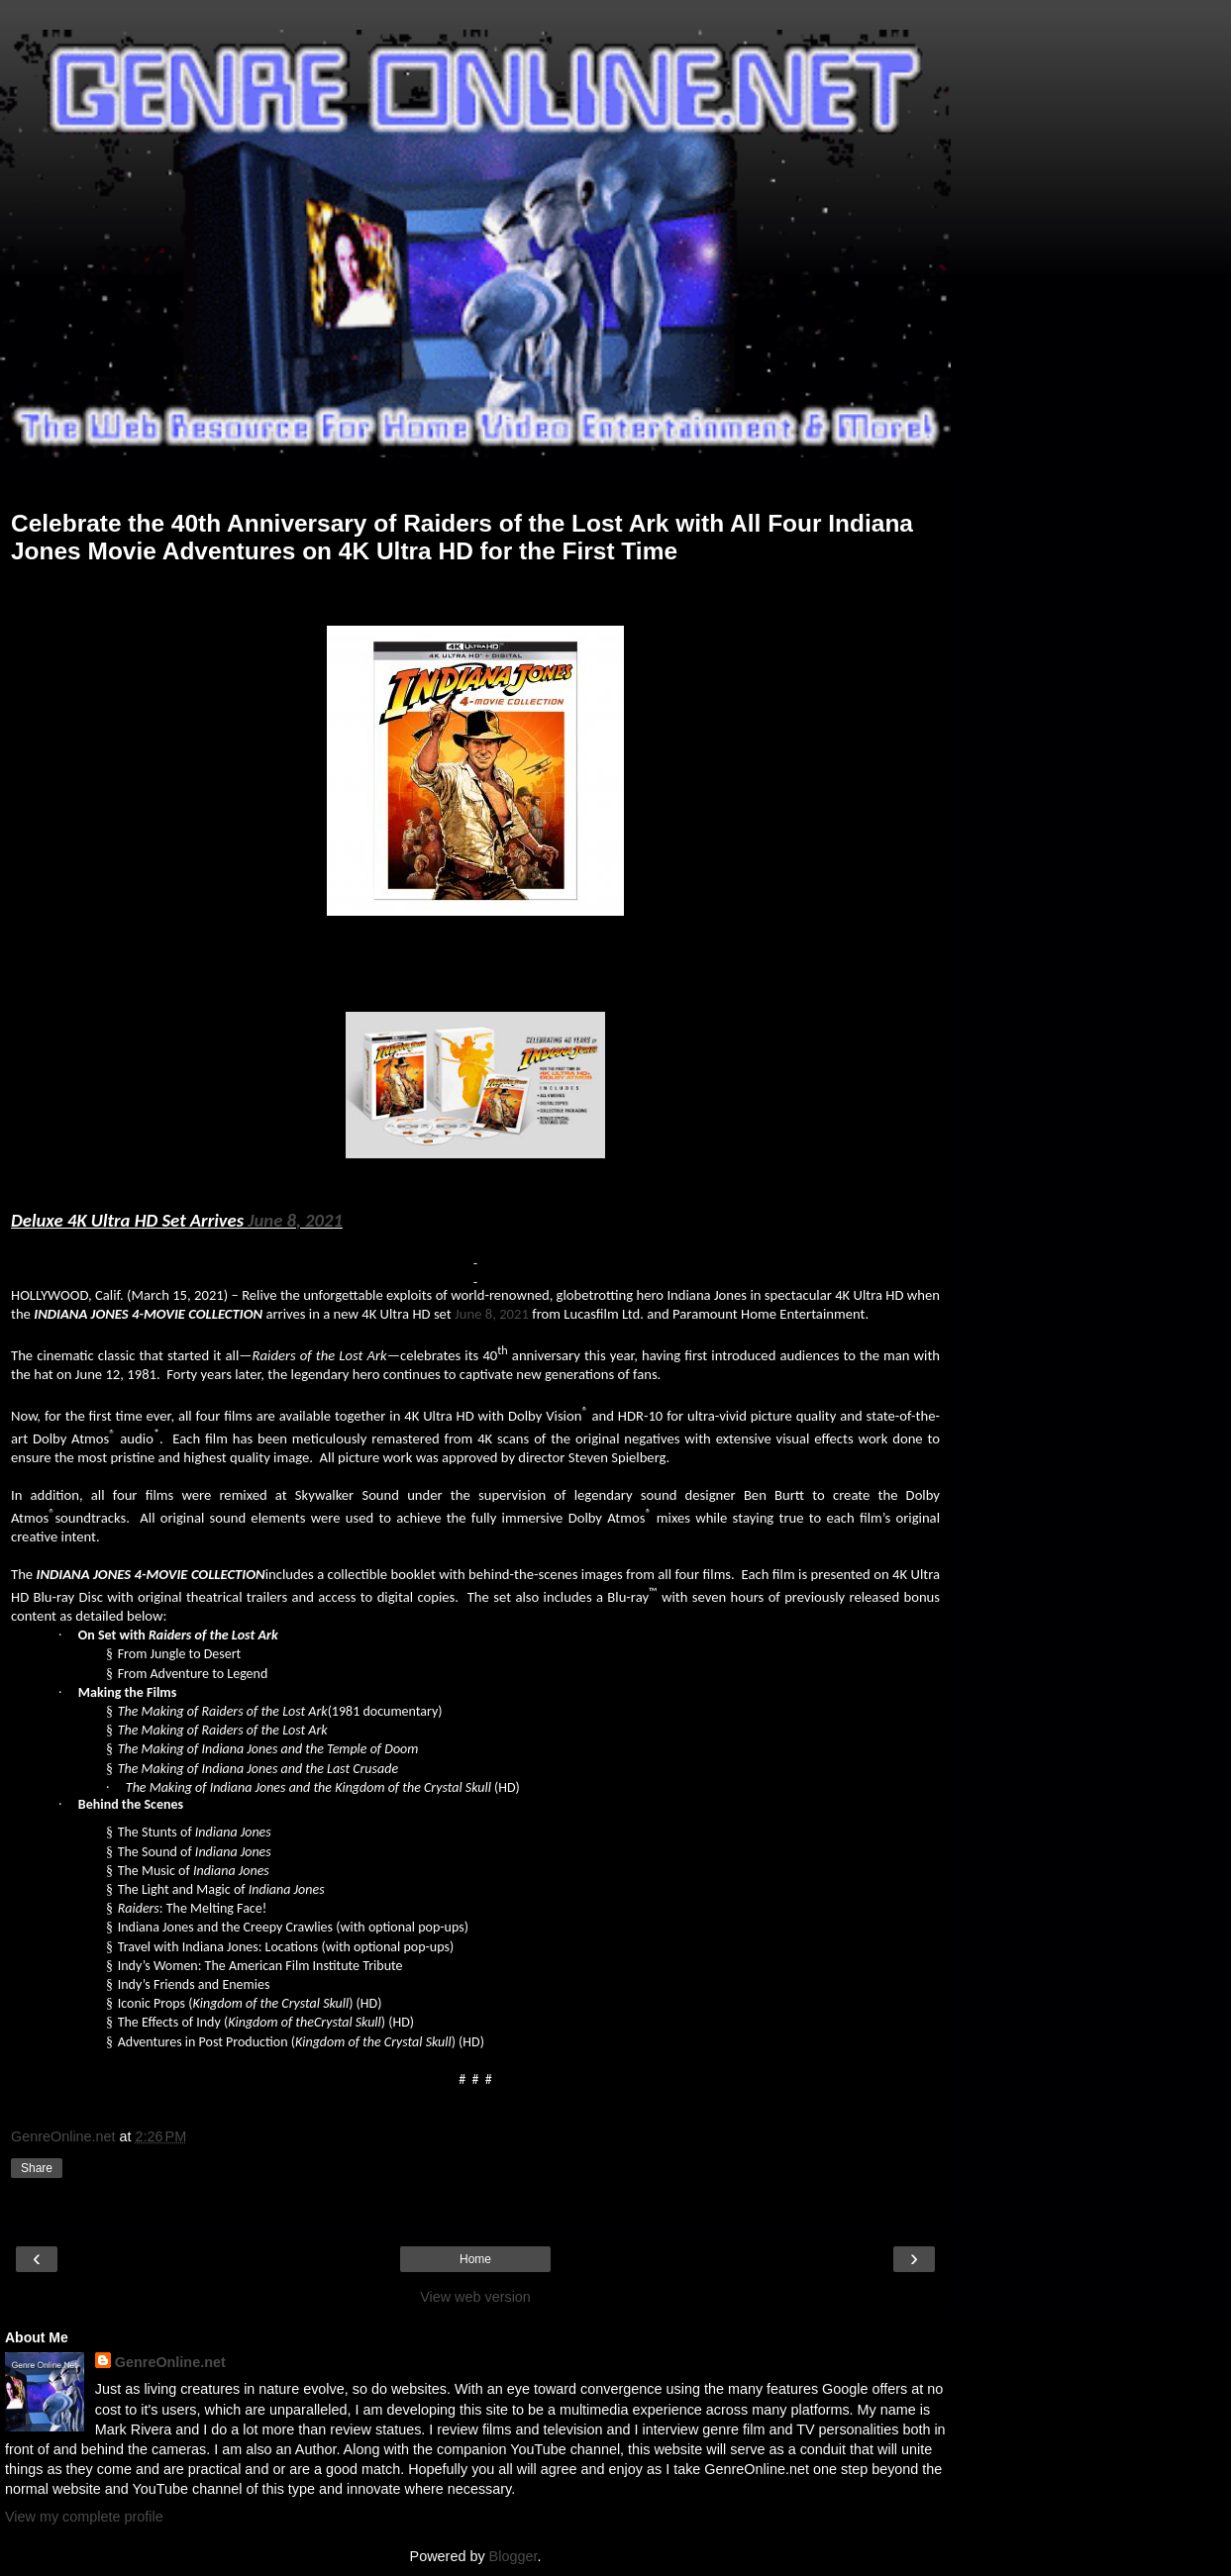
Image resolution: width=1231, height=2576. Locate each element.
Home (475, 2259)
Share (36, 2168)
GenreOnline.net (170, 2362)
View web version (475, 2297)
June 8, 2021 (295, 1220)
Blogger (513, 2556)
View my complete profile (84, 2517)
